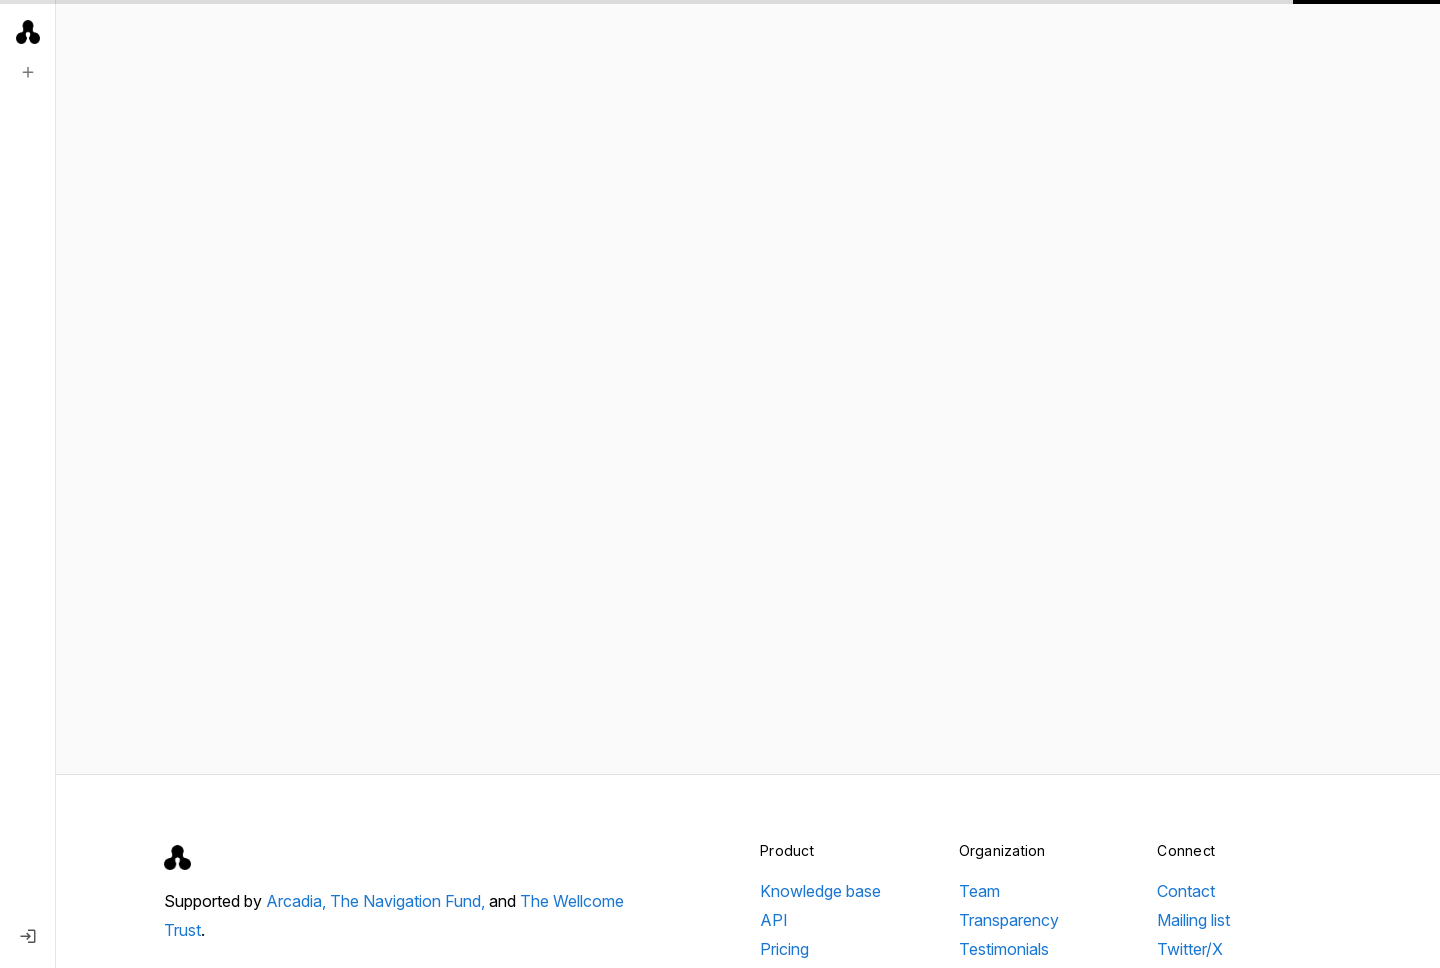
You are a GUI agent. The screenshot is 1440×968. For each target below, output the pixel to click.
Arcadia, (298, 901)
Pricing (784, 949)
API (774, 920)
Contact (1186, 891)
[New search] (28, 72)
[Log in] (28, 936)
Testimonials (1004, 949)
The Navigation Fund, (409, 901)
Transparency (1009, 920)
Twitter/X (1190, 949)
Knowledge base (820, 891)
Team (979, 891)
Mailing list (1193, 920)
